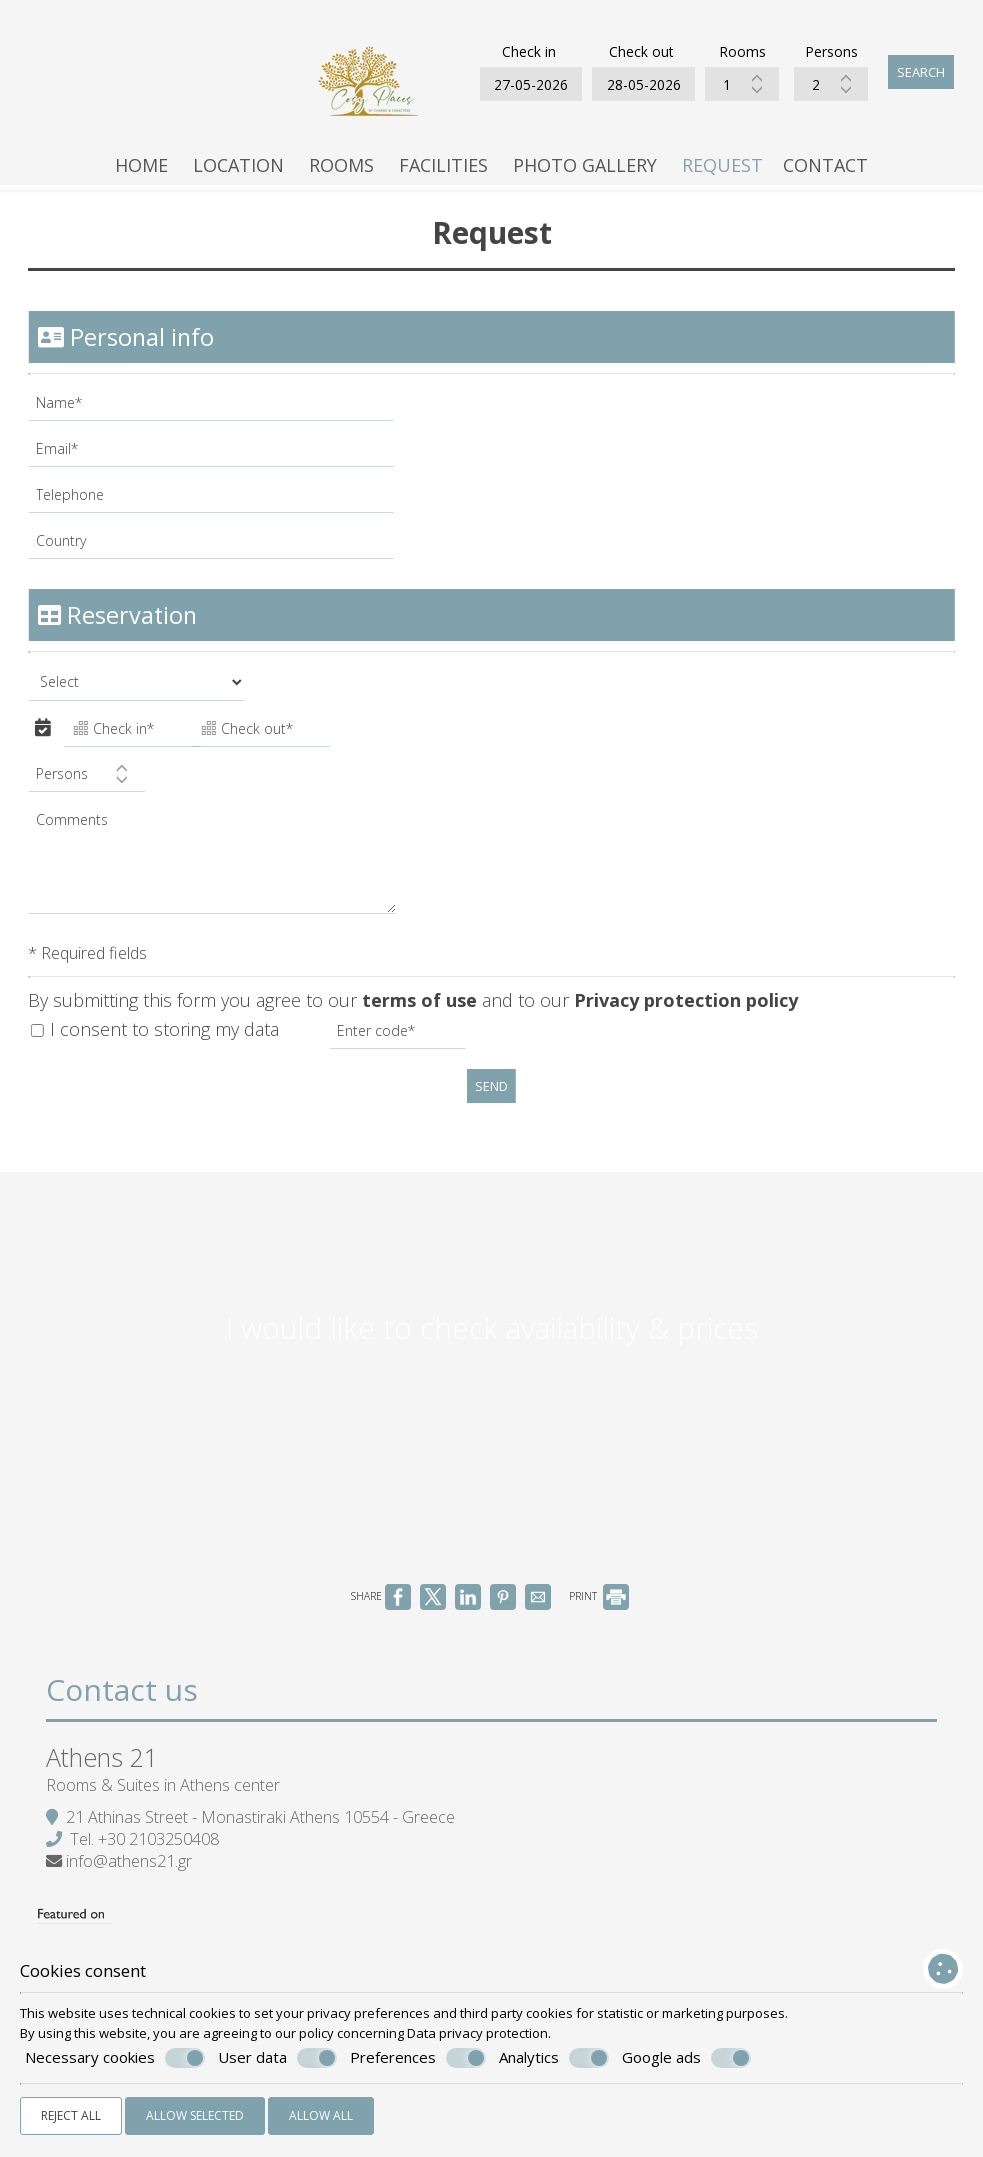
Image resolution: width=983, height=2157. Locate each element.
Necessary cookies (115, 2058)
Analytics (554, 2058)
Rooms (341, 173)
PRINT (599, 1628)
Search (920, 76)
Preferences (418, 2058)
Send (491, 1102)
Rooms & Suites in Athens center (167, 1825)
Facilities (443, 173)
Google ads (686, 2058)
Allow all (321, 2115)
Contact (825, 173)
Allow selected (195, 2115)
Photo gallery (585, 173)
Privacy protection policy (688, 1015)
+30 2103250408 (162, 1879)
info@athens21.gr (133, 1901)
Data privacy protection (477, 2033)
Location (238, 173)
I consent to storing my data (156, 1045)
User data (277, 2058)
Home (141, 173)
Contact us (126, 1726)
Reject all (71, 2115)
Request (722, 173)
